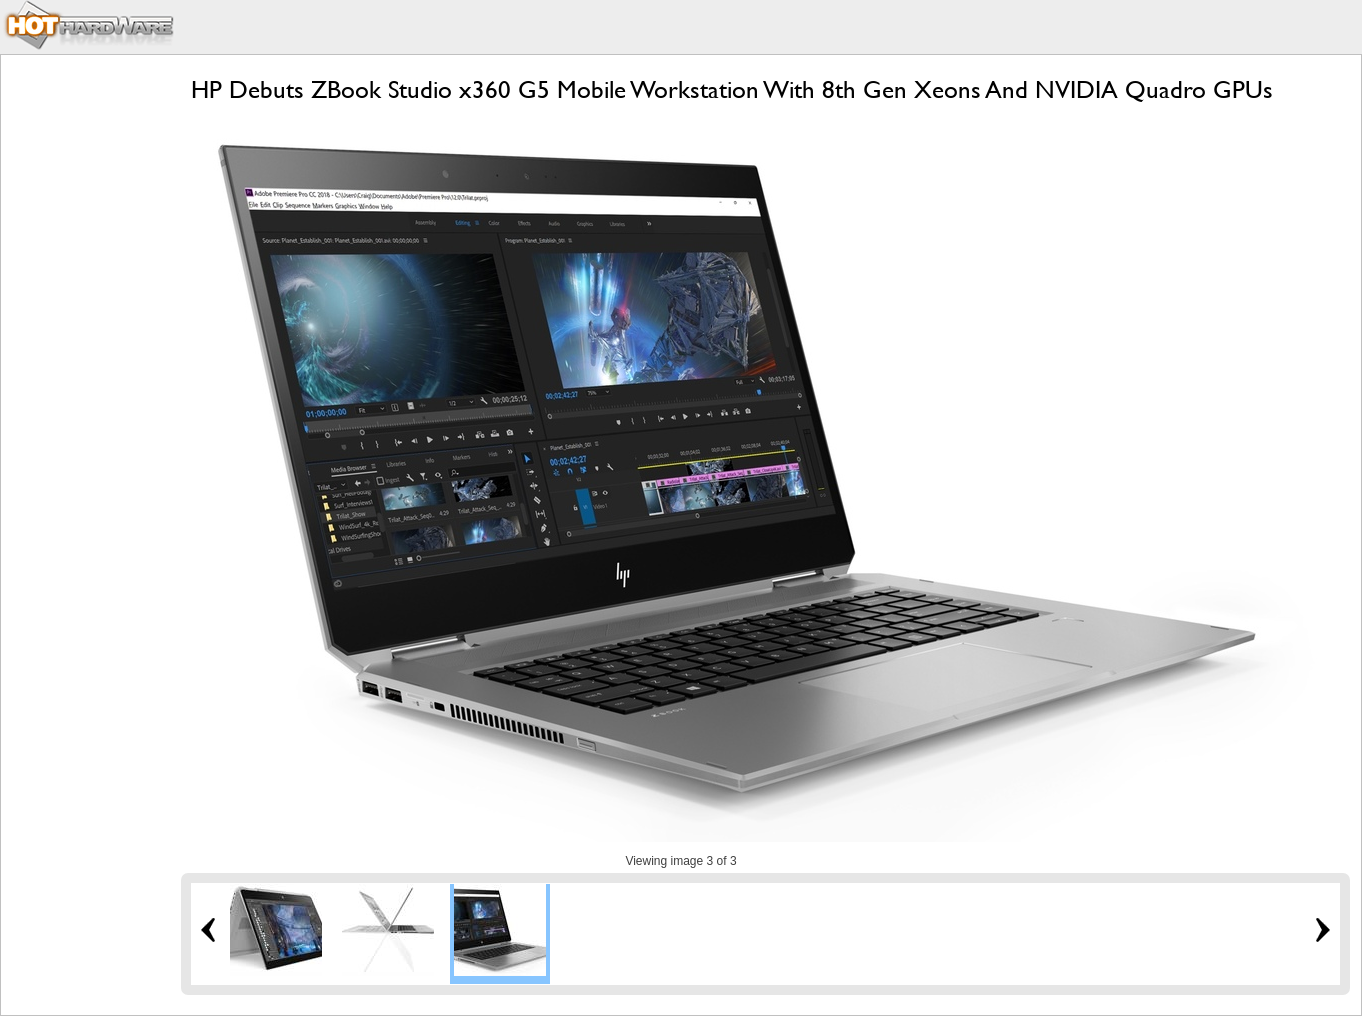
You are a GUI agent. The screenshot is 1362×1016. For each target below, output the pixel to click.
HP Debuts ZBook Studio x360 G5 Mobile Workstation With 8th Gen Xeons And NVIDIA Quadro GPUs (732, 89)
